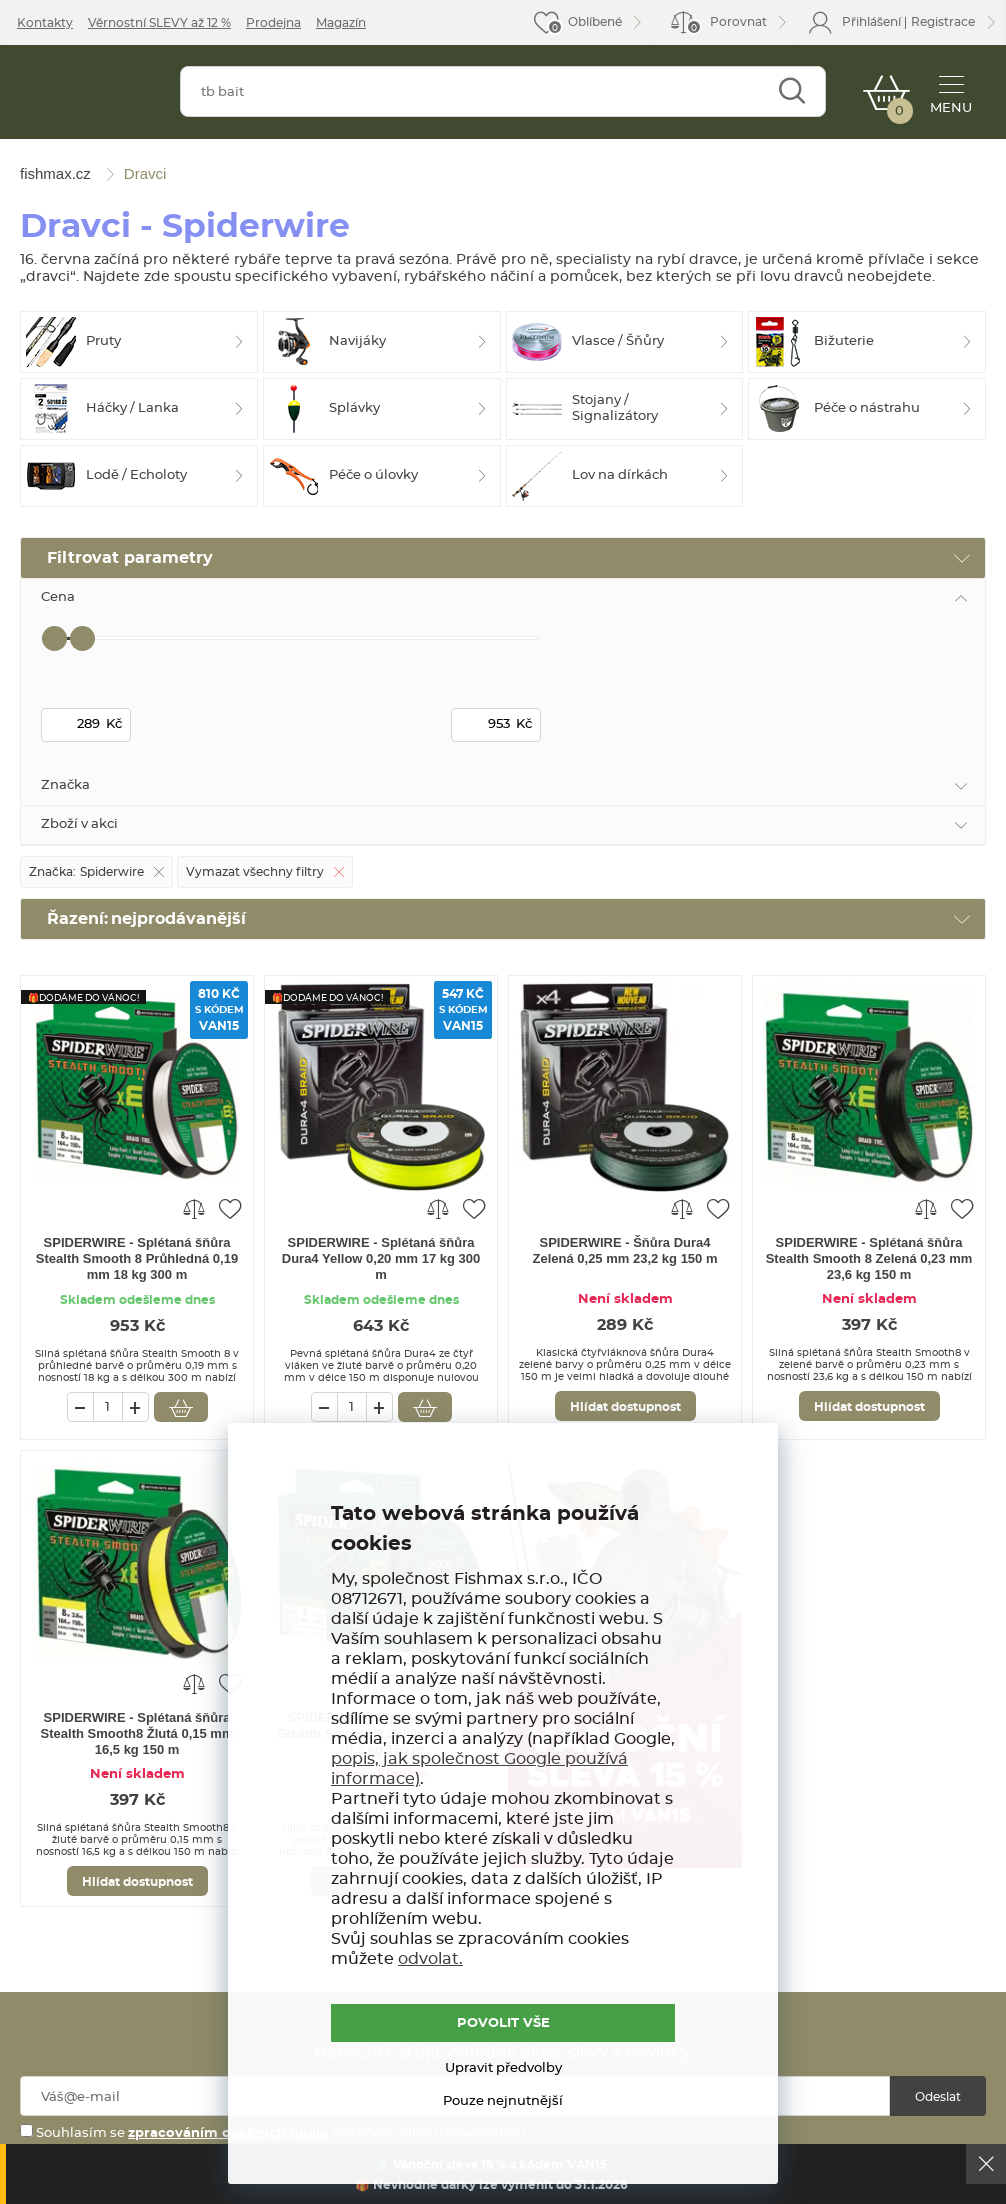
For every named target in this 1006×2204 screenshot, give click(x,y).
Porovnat (726, 25)
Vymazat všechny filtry (255, 872)
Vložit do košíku (181, 1407)
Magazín (341, 23)
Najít (791, 91)
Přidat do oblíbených (230, 1208)
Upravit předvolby (503, 2068)
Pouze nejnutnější (503, 2101)
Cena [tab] (58, 597)
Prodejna (273, 23)
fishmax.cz (88, 96)
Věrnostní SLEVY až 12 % (159, 23)
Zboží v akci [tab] (79, 824)
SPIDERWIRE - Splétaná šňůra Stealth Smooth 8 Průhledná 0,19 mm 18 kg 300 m (137, 1258)
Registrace (943, 22)
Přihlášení (871, 22)
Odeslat (938, 2097)
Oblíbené (595, 22)
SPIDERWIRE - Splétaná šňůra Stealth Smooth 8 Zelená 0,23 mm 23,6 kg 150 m (869, 1258)
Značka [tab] (65, 785)
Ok (986, 2164)
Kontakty (45, 23)
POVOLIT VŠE (503, 2023)
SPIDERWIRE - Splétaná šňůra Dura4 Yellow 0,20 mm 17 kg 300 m (381, 1258)
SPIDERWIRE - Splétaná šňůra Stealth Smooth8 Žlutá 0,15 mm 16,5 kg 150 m (137, 1733)
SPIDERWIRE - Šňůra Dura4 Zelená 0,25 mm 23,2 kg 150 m (625, 1250)
